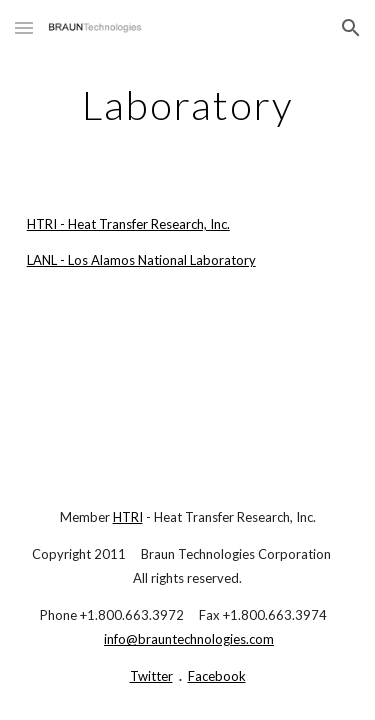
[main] (188, 105)
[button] (24, 27)
